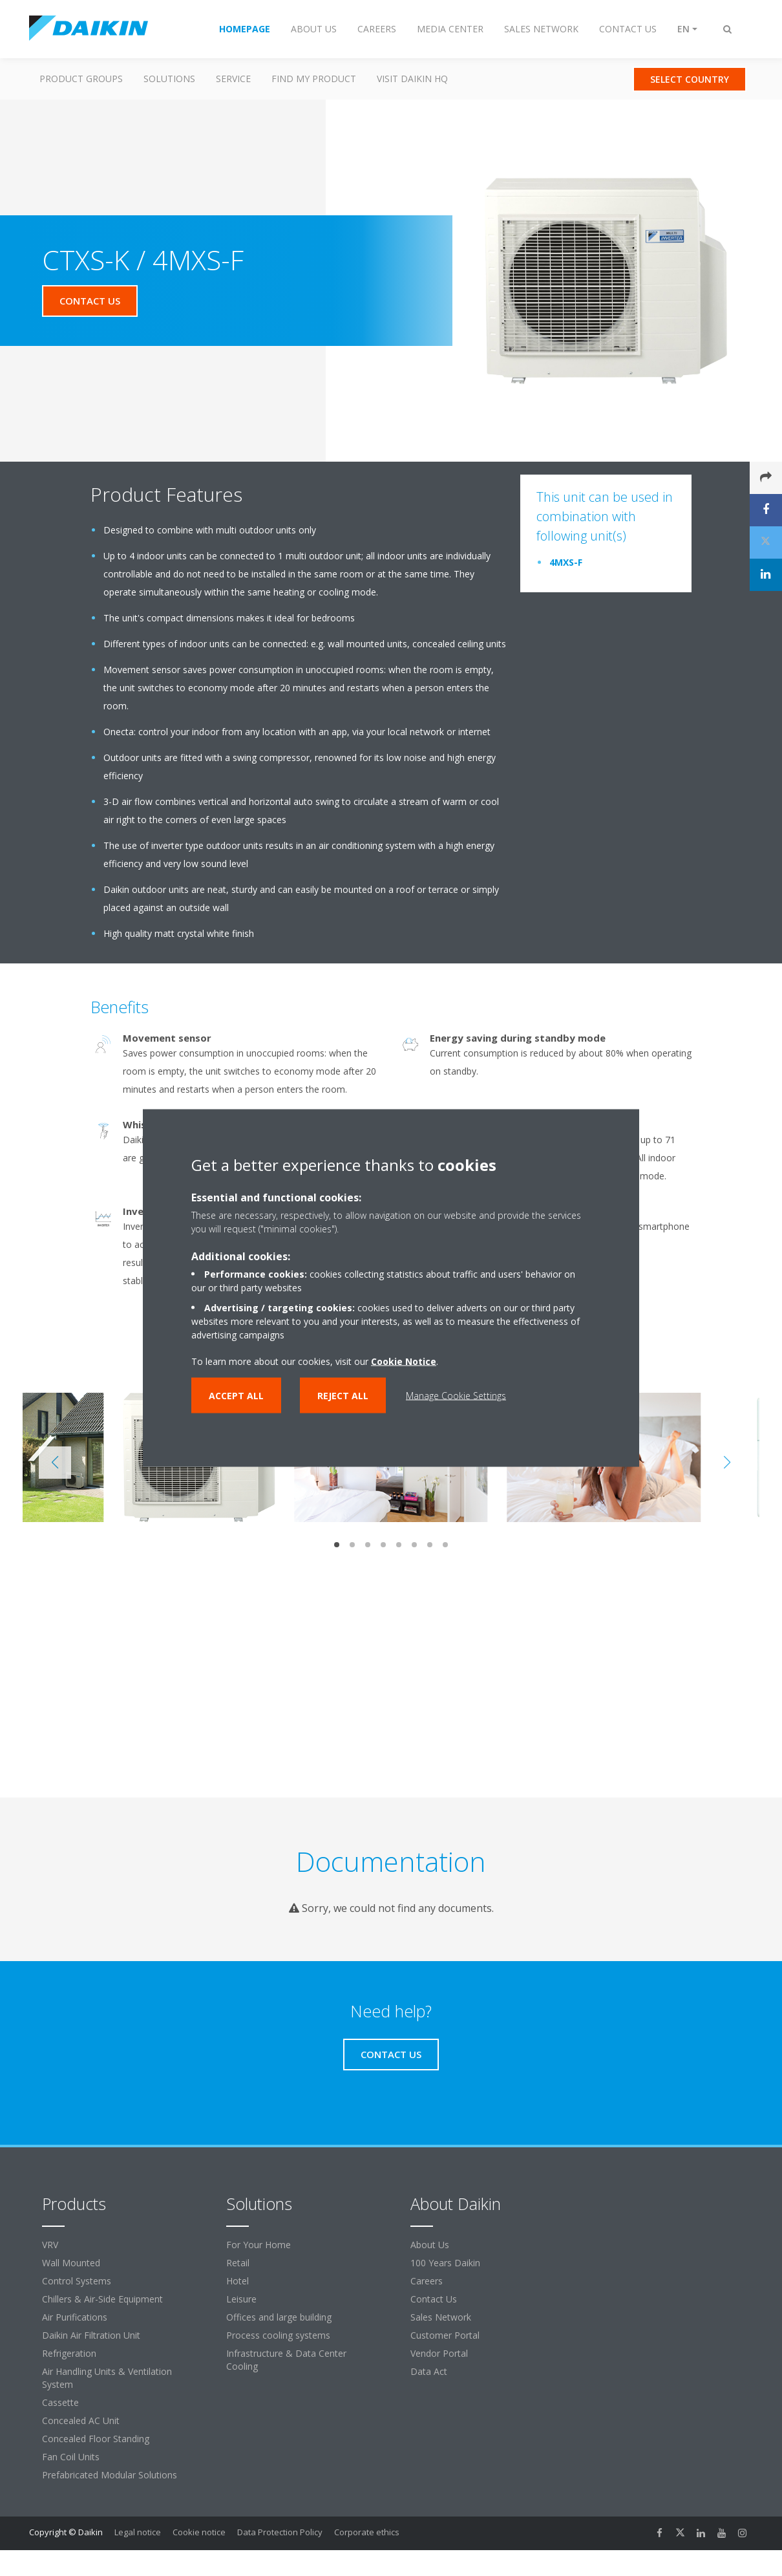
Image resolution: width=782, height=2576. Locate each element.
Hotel (237, 2281)
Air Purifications (74, 2317)
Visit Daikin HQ (412, 78)
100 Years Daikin (445, 2263)
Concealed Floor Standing (95, 2438)
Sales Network (440, 2317)
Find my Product (313, 78)
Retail (237, 2263)
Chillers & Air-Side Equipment (102, 2299)
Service (233, 78)
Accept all (236, 1396)
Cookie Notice (403, 1361)
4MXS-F (565, 562)
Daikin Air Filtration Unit (91, 2335)
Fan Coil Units (71, 2457)
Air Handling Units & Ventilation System (107, 2377)
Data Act (428, 2371)
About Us (429, 2244)
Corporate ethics (366, 2532)
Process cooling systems (278, 2335)
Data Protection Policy (279, 2532)
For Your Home (258, 2244)
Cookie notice (199, 2532)
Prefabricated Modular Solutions (109, 2475)
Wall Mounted (71, 2263)
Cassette (60, 2402)
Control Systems (76, 2281)
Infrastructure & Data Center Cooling (286, 2359)
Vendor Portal (439, 2353)
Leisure (241, 2299)
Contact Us (433, 2299)
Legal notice (137, 2532)
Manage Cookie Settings (456, 1396)
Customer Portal (445, 2335)
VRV (50, 2244)
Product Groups (81, 78)
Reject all (342, 1396)
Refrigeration (69, 2353)
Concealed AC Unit (81, 2420)
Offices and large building (279, 2317)
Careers (426, 2281)
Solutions (169, 78)
